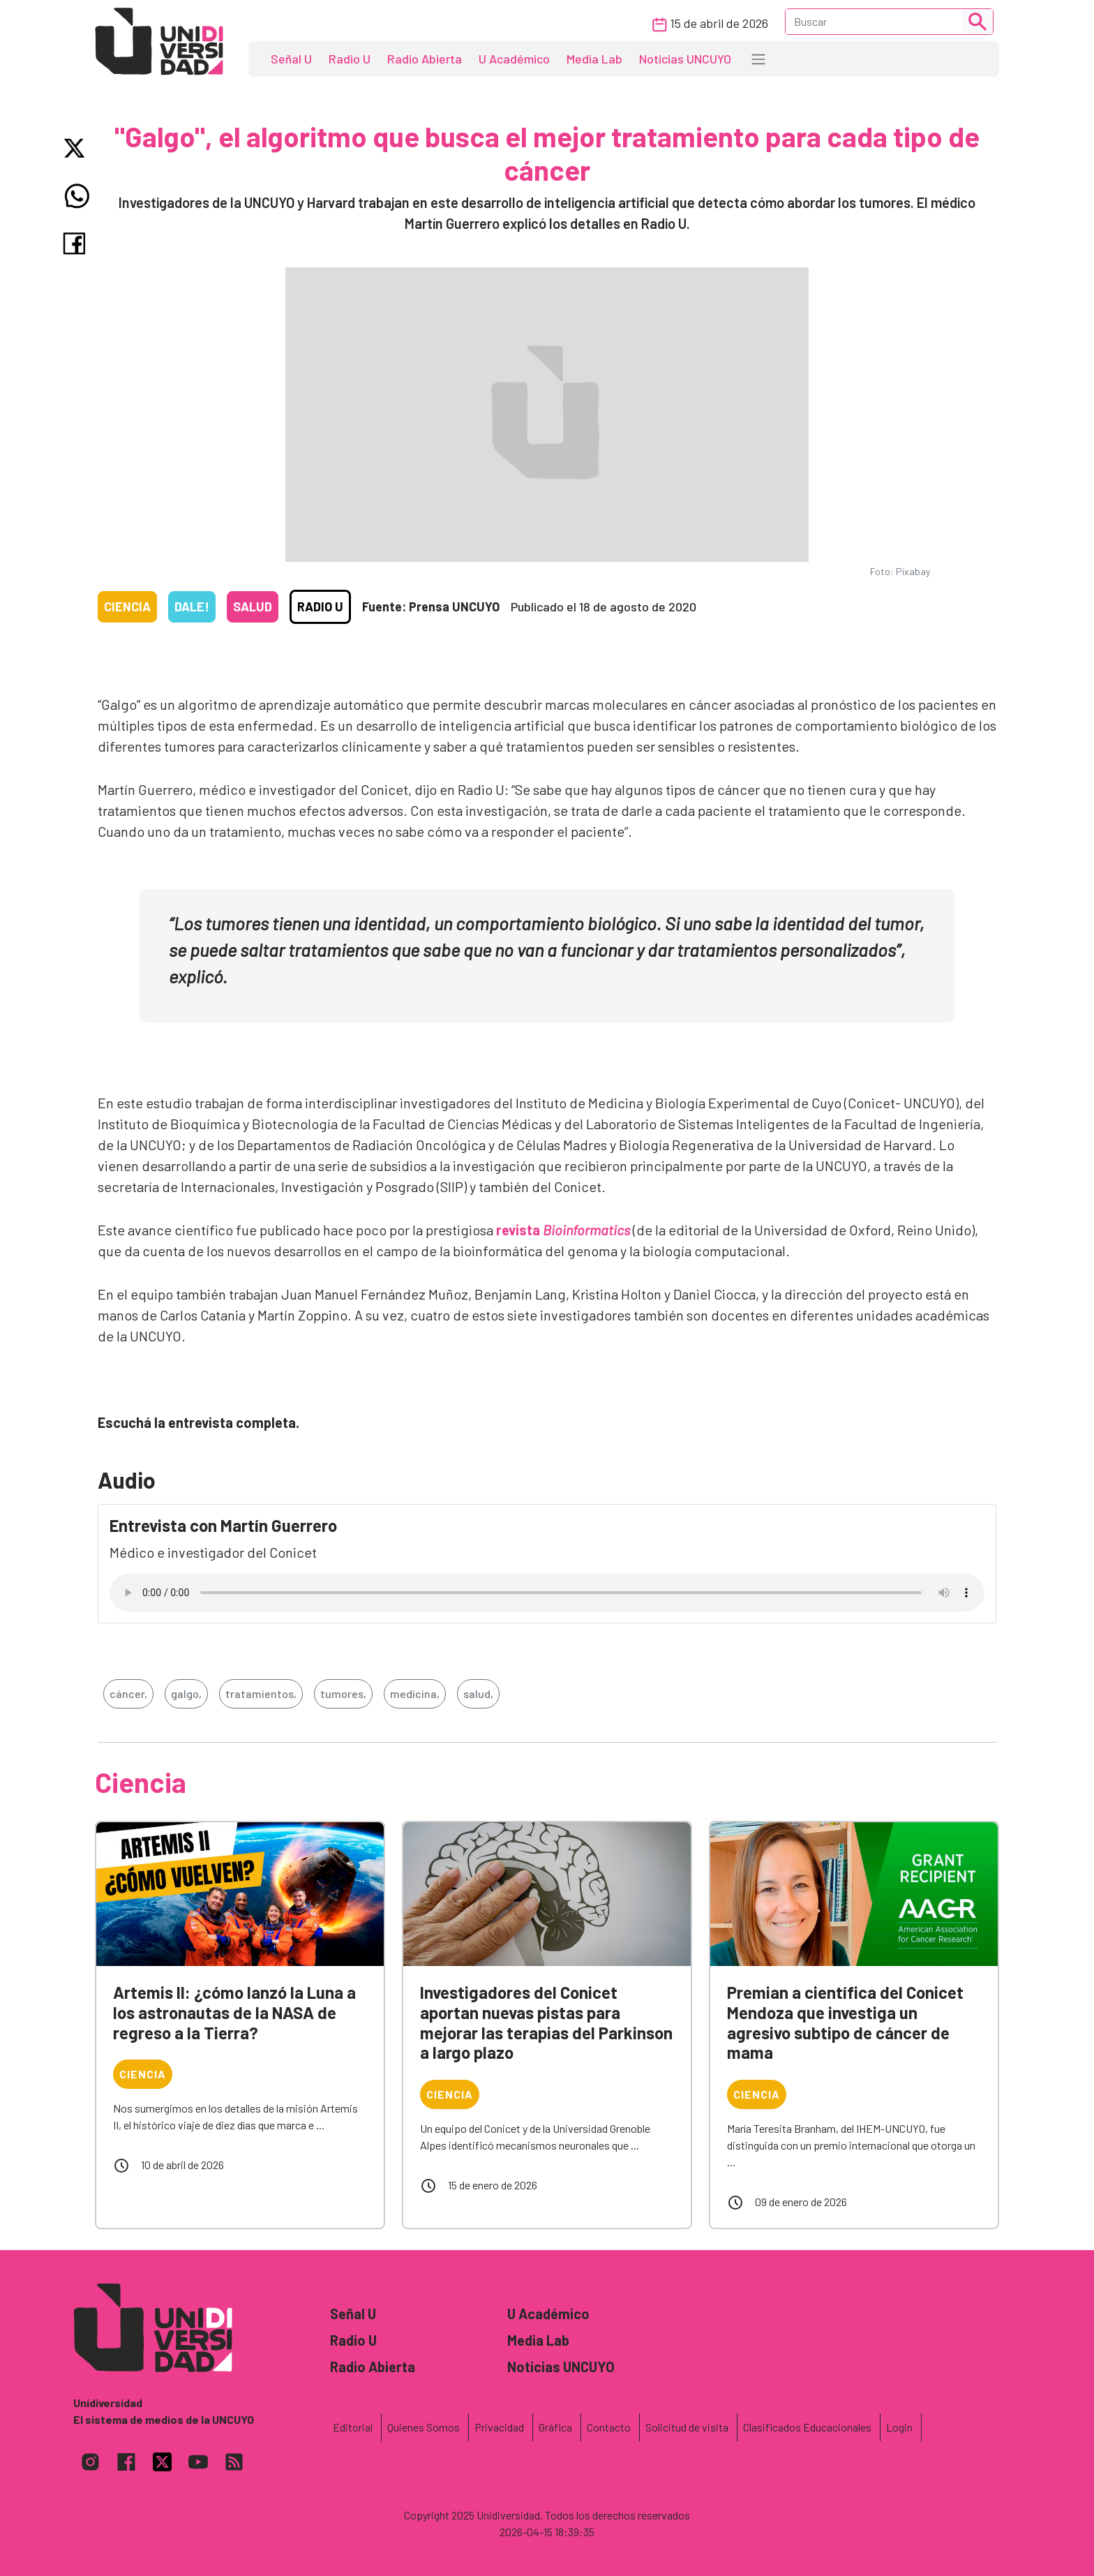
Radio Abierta (424, 58)
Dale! (191, 606)
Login (899, 2427)
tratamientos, (261, 1693)
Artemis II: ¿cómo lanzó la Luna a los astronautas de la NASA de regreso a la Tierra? (234, 2012)
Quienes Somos (423, 2427)
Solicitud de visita (686, 2427)
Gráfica (555, 2427)
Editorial (353, 2427)
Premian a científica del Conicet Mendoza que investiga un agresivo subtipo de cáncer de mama (845, 2022)
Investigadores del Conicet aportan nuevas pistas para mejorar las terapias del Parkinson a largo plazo (546, 2022)
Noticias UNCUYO (685, 58)
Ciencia (127, 606)
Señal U (291, 58)
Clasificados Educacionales (807, 2427)
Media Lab (594, 58)
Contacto (609, 2427)
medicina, (415, 1693)
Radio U (349, 58)
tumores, (343, 1693)
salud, (478, 1693)
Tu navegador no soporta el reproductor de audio (547, 1592)
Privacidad (499, 2427)
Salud (252, 606)
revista (563, 1229)
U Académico (514, 58)
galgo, (186, 1693)
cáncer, (128, 1693)
